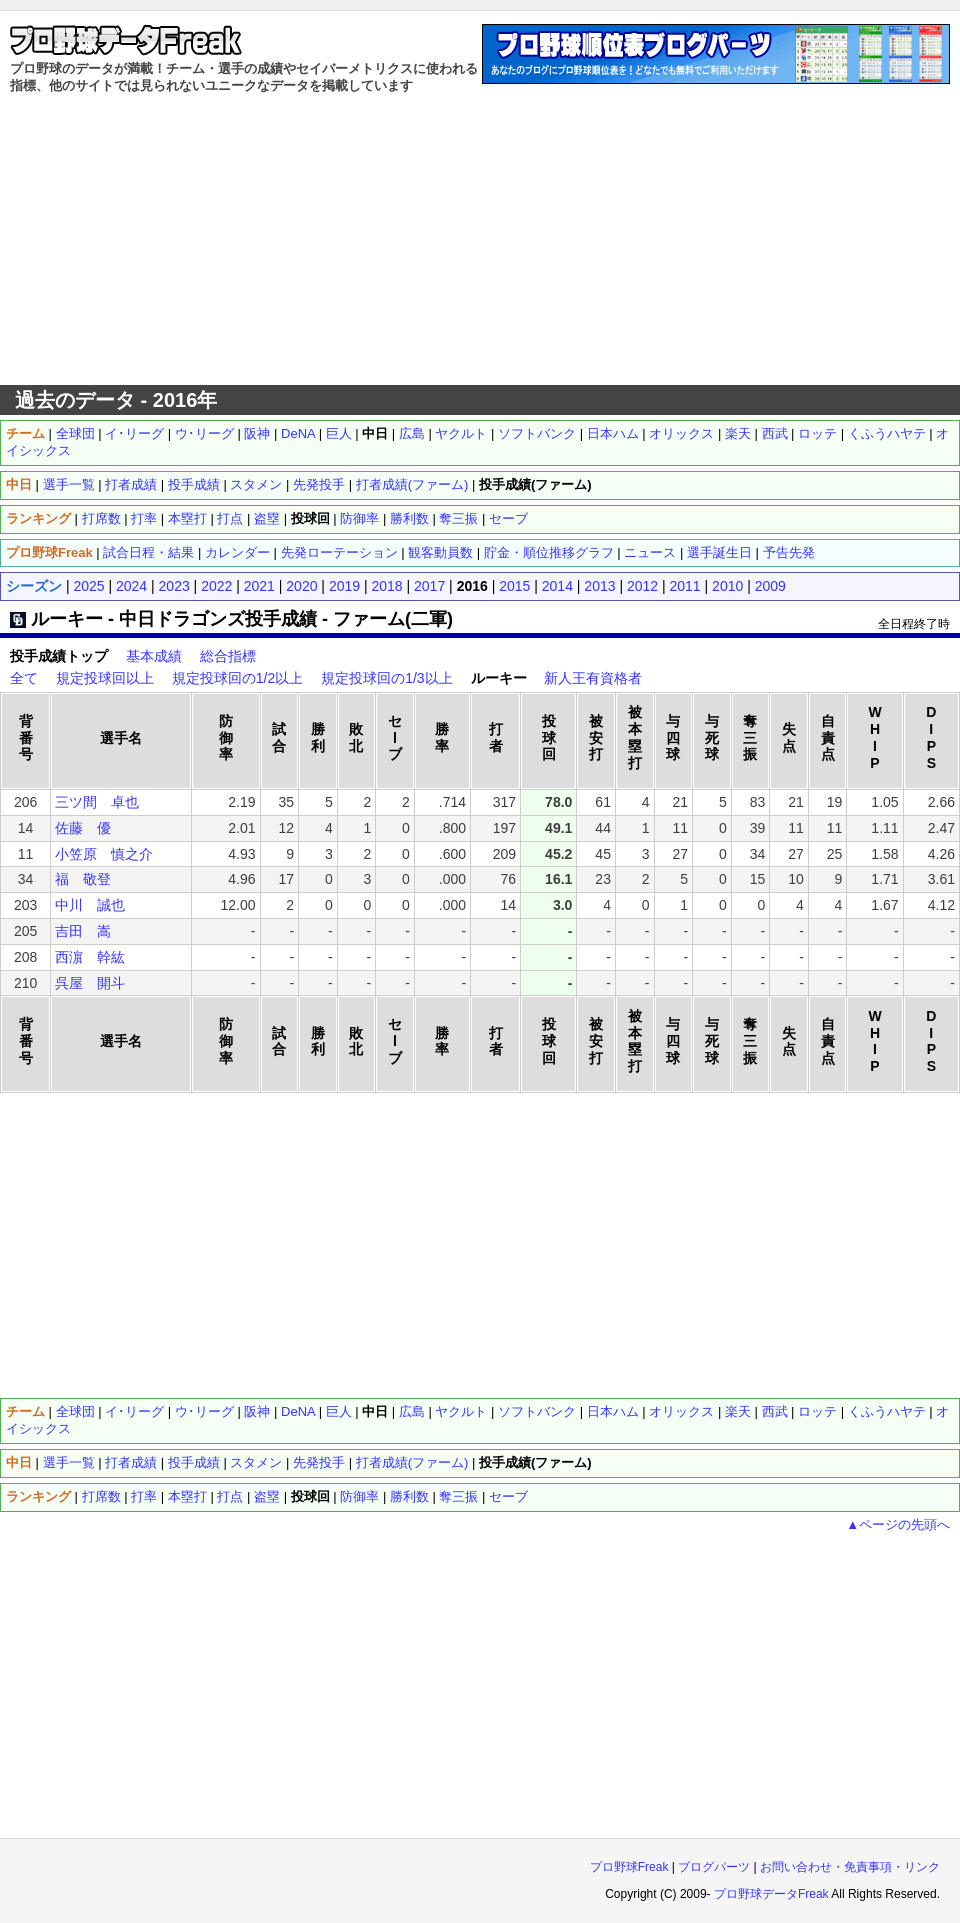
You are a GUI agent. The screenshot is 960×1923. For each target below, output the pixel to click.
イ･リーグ (134, 433)
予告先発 (789, 552)
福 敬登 (83, 879)
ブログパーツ (714, 1867)
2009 (770, 586)
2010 (727, 586)
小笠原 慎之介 (104, 854)
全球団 (75, 433)
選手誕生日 (719, 552)
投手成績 (194, 484)
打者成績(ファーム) (412, 484)
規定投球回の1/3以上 (386, 678)
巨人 (339, 433)
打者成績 (131, 484)
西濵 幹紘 (90, 957)
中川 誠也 (90, 905)
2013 (599, 586)
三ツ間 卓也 (97, 802)
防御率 (359, 518)
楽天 (738, 433)
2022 (216, 586)
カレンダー (237, 552)
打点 (230, 518)
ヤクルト (461, 433)
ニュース (650, 552)
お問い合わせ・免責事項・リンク (850, 1867)
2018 (386, 586)
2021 (259, 586)
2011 (685, 586)
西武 (775, 433)
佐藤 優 (83, 828)
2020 (301, 586)
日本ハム (613, 433)
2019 (344, 586)
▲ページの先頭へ (898, 1524)
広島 (412, 433)
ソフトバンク (537, 433)
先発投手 (319, 484)
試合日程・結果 (148, 552)
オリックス (681, 433)
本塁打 (187, 518)
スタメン (256, 484)
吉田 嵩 (83, 931)
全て (24, 678)
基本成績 (154, 656)
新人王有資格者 (593, 678)
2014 (557, 586)
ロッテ (817, 433)
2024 (131, 586)
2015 (514, 586)
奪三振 (458, 518)
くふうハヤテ (887, 433)
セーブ (508, 518)
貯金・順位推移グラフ (549, 552)
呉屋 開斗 (90, 983)
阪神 (257, 433)
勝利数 (409, 518)
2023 (174, 586)
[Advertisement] (480, 240)
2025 (88, 586)
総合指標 (228, 656)
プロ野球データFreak (771, 1894)
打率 (144, 518)
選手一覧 (69, 484)
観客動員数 (440, 552)
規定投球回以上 (105, 678)
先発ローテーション (339, 552)
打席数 (101, 518)
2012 (642, 586)
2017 (429, 586)
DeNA (298, 433)
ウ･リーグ (204, 433)
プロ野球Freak (629, 1867)
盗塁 (267, 518)
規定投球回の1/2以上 (237, 678)
